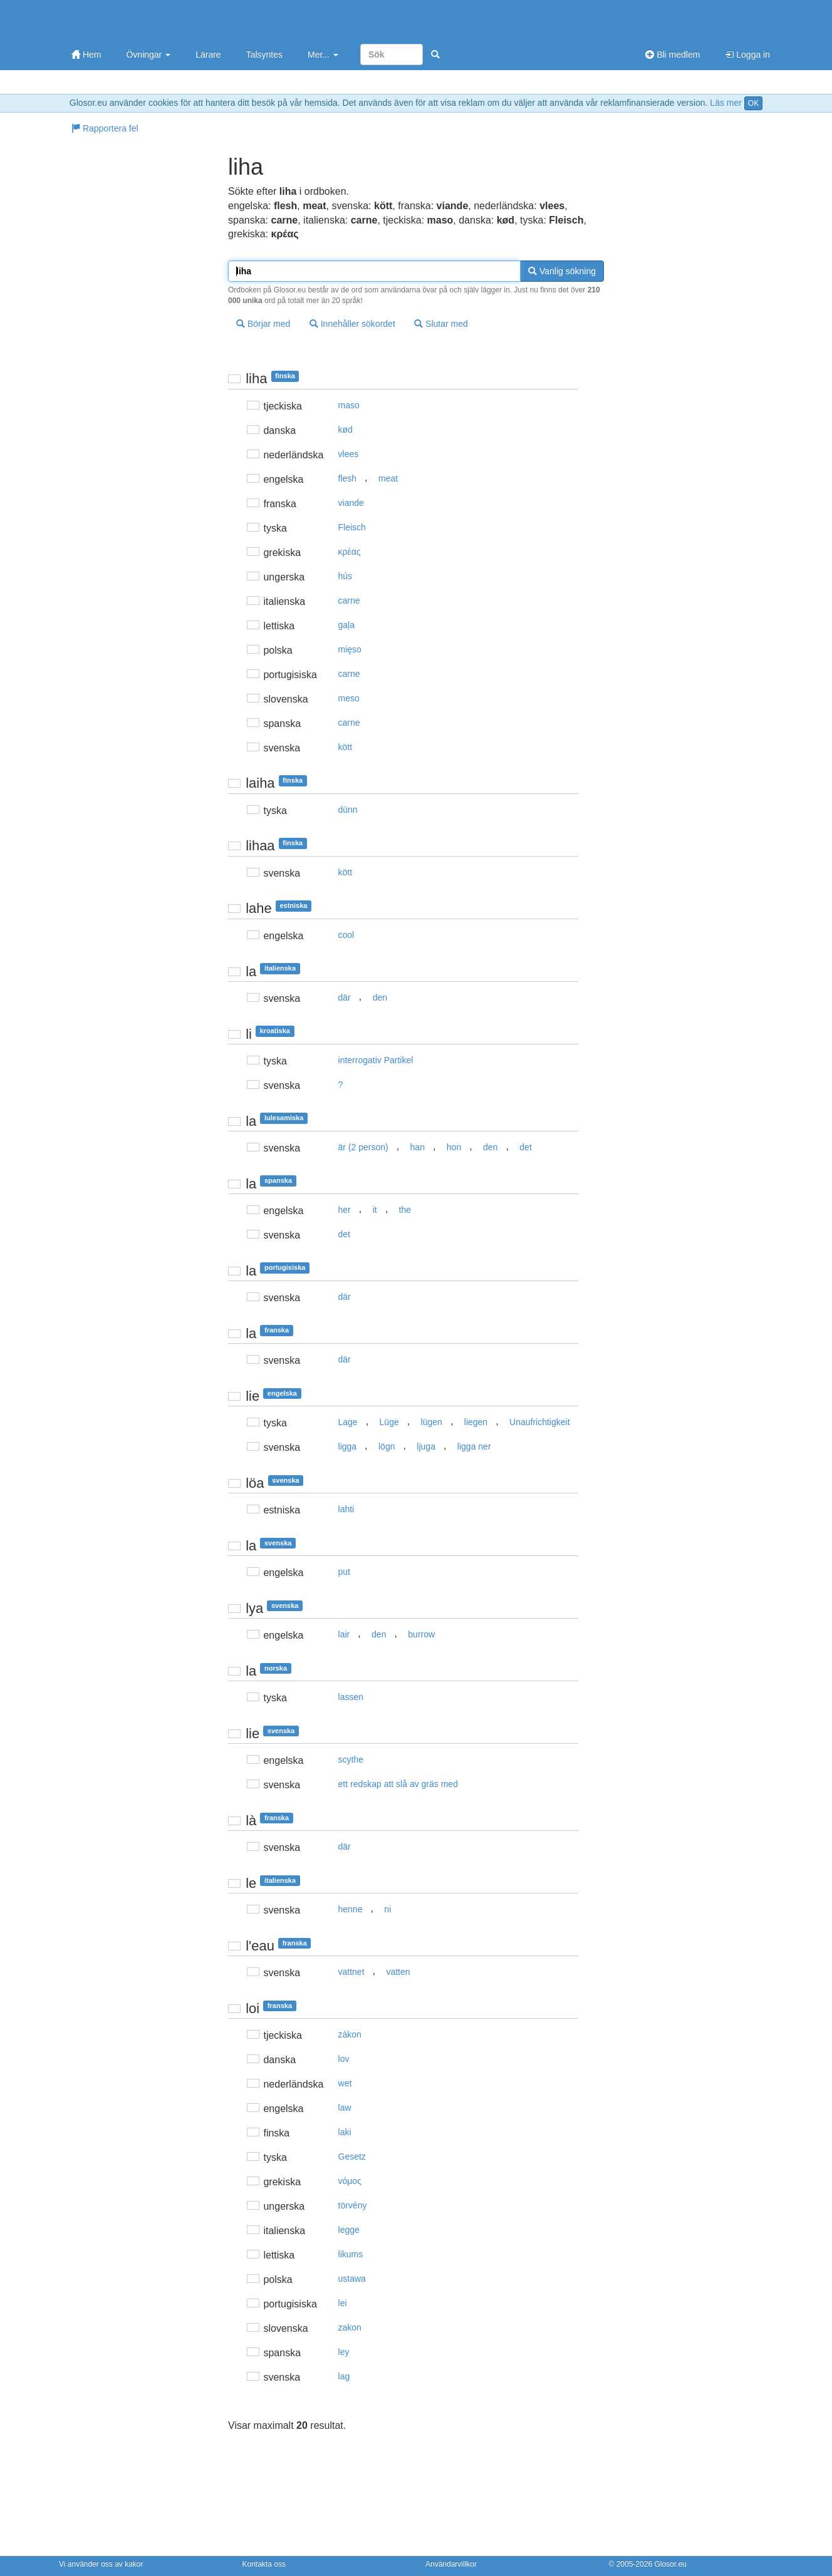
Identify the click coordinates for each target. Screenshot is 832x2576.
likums (350, 2254)
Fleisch (352, 527)
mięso (349, 649)
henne (350, 1909)
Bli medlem (672, 54)
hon (454, 1147)
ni (387, 1909)
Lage (348, 1422)
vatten (398, 1972)
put (344, 1572)
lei (342, 2303)
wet (345, 2083)
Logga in (747, 54)
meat (388, 478)
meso (349, 698)
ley (344, 2352)
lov (344, 2059)
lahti (346, 1509)
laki (344, 2132)
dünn (348, 810)
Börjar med (263, 324)
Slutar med (441, 324)
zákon (349, 2034)
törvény (352, 2205)
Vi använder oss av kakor (101, 2564)
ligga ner (474, 1446)
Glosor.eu (670, 2564)
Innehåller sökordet (352, 324)
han (417, 1147)
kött (345, 747)
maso (349, 405)
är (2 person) (363, 1147)
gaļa (346, 625)
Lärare (208, 54)
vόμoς (349, 2181)
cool (346, 935)
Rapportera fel (104, 128)
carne (349, 600)
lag (344, 2376)
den (380, 997)
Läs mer (726, 103)
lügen (431, 1422)
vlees (348, 454)
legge (349, 2230)
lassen (350, 1697)
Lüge (389, 1422)
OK (753, 103)
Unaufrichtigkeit (539, 1422)
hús (345, 576)
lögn (386, 1446)
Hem (86, 54)
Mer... (323, 54)
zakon (349, 2327)
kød (345, 430)
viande (351, 503)
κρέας (349, 552)
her (344, 1210)
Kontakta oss (264, 2564)
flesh (347, 478)
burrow (421, 1634)
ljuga (426, 1446)
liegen (475, 1422)
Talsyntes (264, 54)
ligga (347, 1446)
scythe (350, 1759)
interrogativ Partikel (375, 1060)
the (405, 1210)
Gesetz (352, 2156)
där (344, 997)
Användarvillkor (451, 2564)
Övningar (148, 54)
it (375, 1210)
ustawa (352, 2279)
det (525, 1147)
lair (344, 1634)
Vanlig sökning (562, 271)
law (344, 2108)
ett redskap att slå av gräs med (398, 1784)
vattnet (351, 1972)
